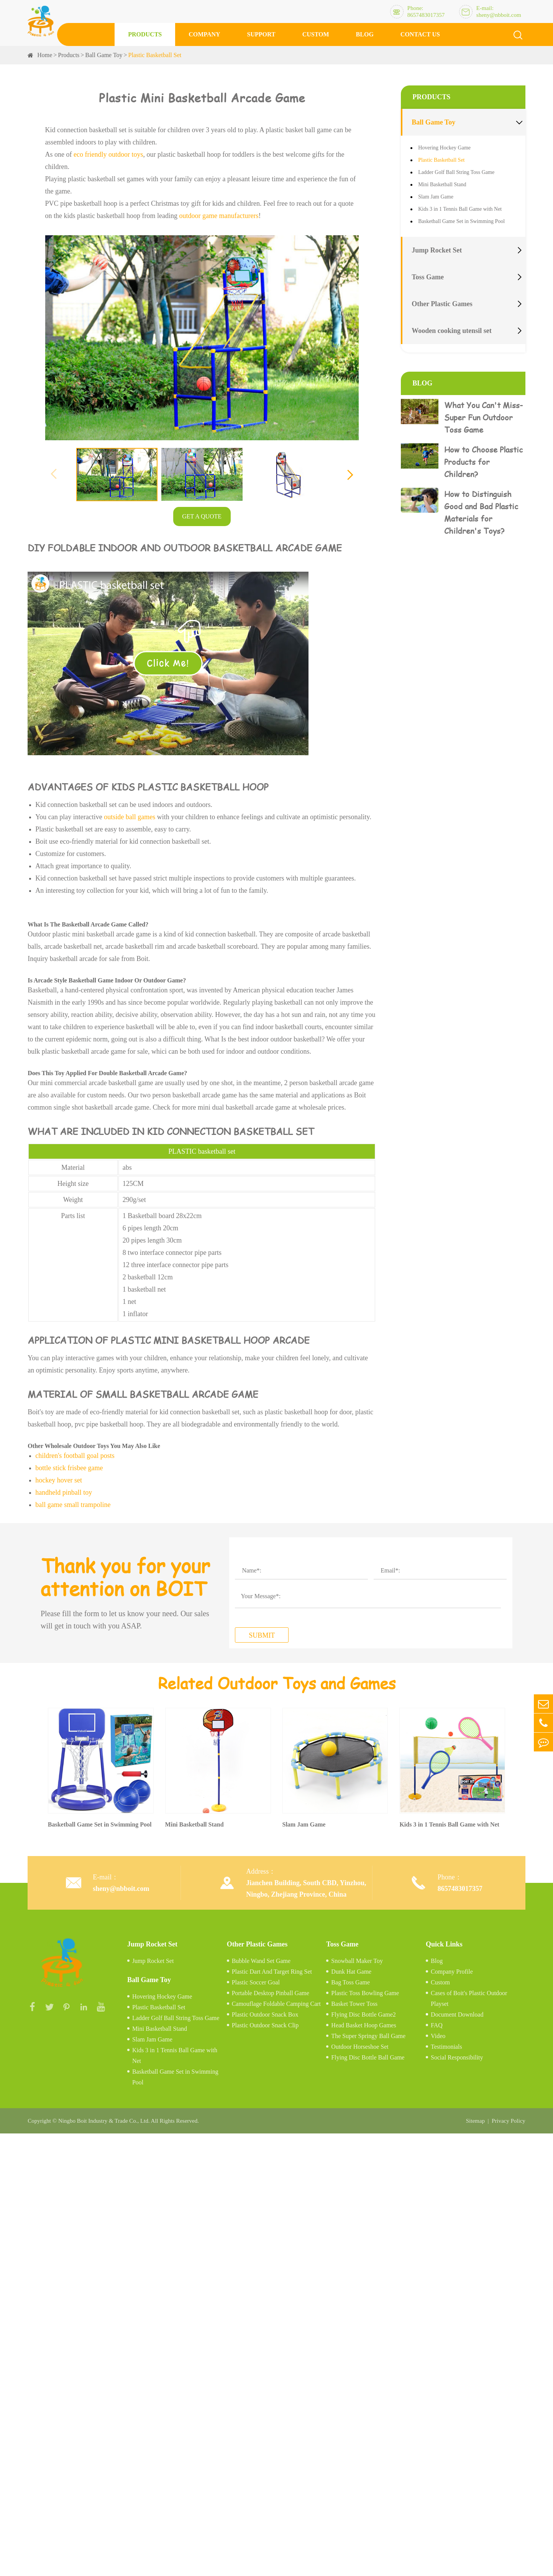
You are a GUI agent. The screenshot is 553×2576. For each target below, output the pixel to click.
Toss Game (428, 277)
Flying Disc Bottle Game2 (363, 2014)
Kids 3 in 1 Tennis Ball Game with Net (460, 209)
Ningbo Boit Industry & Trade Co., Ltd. (104, 2121)
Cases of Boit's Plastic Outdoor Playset (469, 1998)
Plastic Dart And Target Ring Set (272, 1971)
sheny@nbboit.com (121, 1888)
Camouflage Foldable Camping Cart (276, 2003)
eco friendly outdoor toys (108, 154)
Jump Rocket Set (437, 250)
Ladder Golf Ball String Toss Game (456, 172)
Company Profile (452, 1971)
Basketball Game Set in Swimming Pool (461, 221)
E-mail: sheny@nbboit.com (498, 11)
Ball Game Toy (103, 55)
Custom (315, 34)
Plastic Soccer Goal (256, 1982)
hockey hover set (58, 1480)
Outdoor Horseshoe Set (359, 2046)
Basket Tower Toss (354, 2003)
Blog (365, 34)
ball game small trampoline (72, 1505)
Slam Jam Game (435, 197)
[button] (350, 474)
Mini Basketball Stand (442, 184)
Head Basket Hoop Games (363, 2025)
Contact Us (420, 34)
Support (261, 34)
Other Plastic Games (442, 304)
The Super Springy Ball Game (368, 2036)
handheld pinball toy (63, 1492)
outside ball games (129, 817)
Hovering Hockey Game (444, 148)
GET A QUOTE (202, 516)
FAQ (437, 2025)
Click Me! (168, 663)
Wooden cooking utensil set (452, 331)
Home (44, 55)
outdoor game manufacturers (219, 216)
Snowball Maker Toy (357, 1961)
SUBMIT (262, 1635)
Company (204, 34)
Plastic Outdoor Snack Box (265, 2014)
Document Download (457, 2014)
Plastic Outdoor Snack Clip (265, 2025)
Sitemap (475, 2121)
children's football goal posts (75, 1455)
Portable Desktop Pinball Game (270, 1993)
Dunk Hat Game (351, 1971)
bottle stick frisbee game (69, 1468)
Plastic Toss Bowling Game (365, 1993)
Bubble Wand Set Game (261, 1961)
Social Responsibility (457, 2057)
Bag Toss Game (350, 1982)
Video (438, 2036)
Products (145, 34)
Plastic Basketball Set (155, 55)
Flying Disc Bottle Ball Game (367, 2057)
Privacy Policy (508, 2121)
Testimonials (446, 2046)
